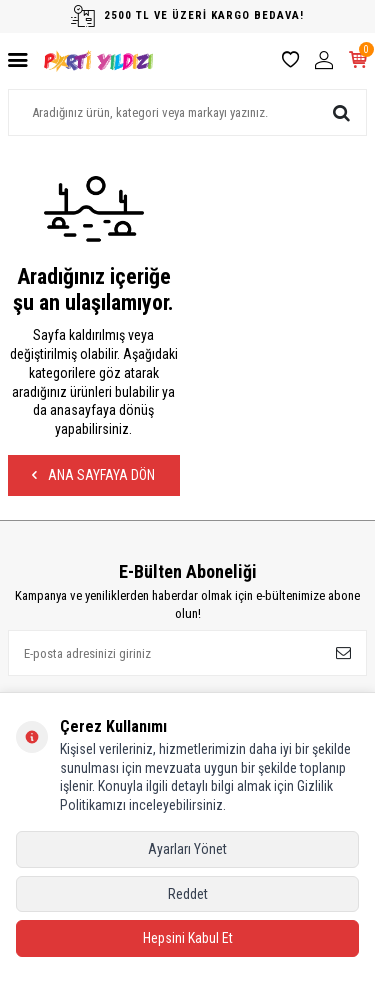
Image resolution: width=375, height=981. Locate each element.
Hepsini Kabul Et (188, 938)
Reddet (188, 894)
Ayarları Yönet (187, 849)
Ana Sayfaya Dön (93, 475)
